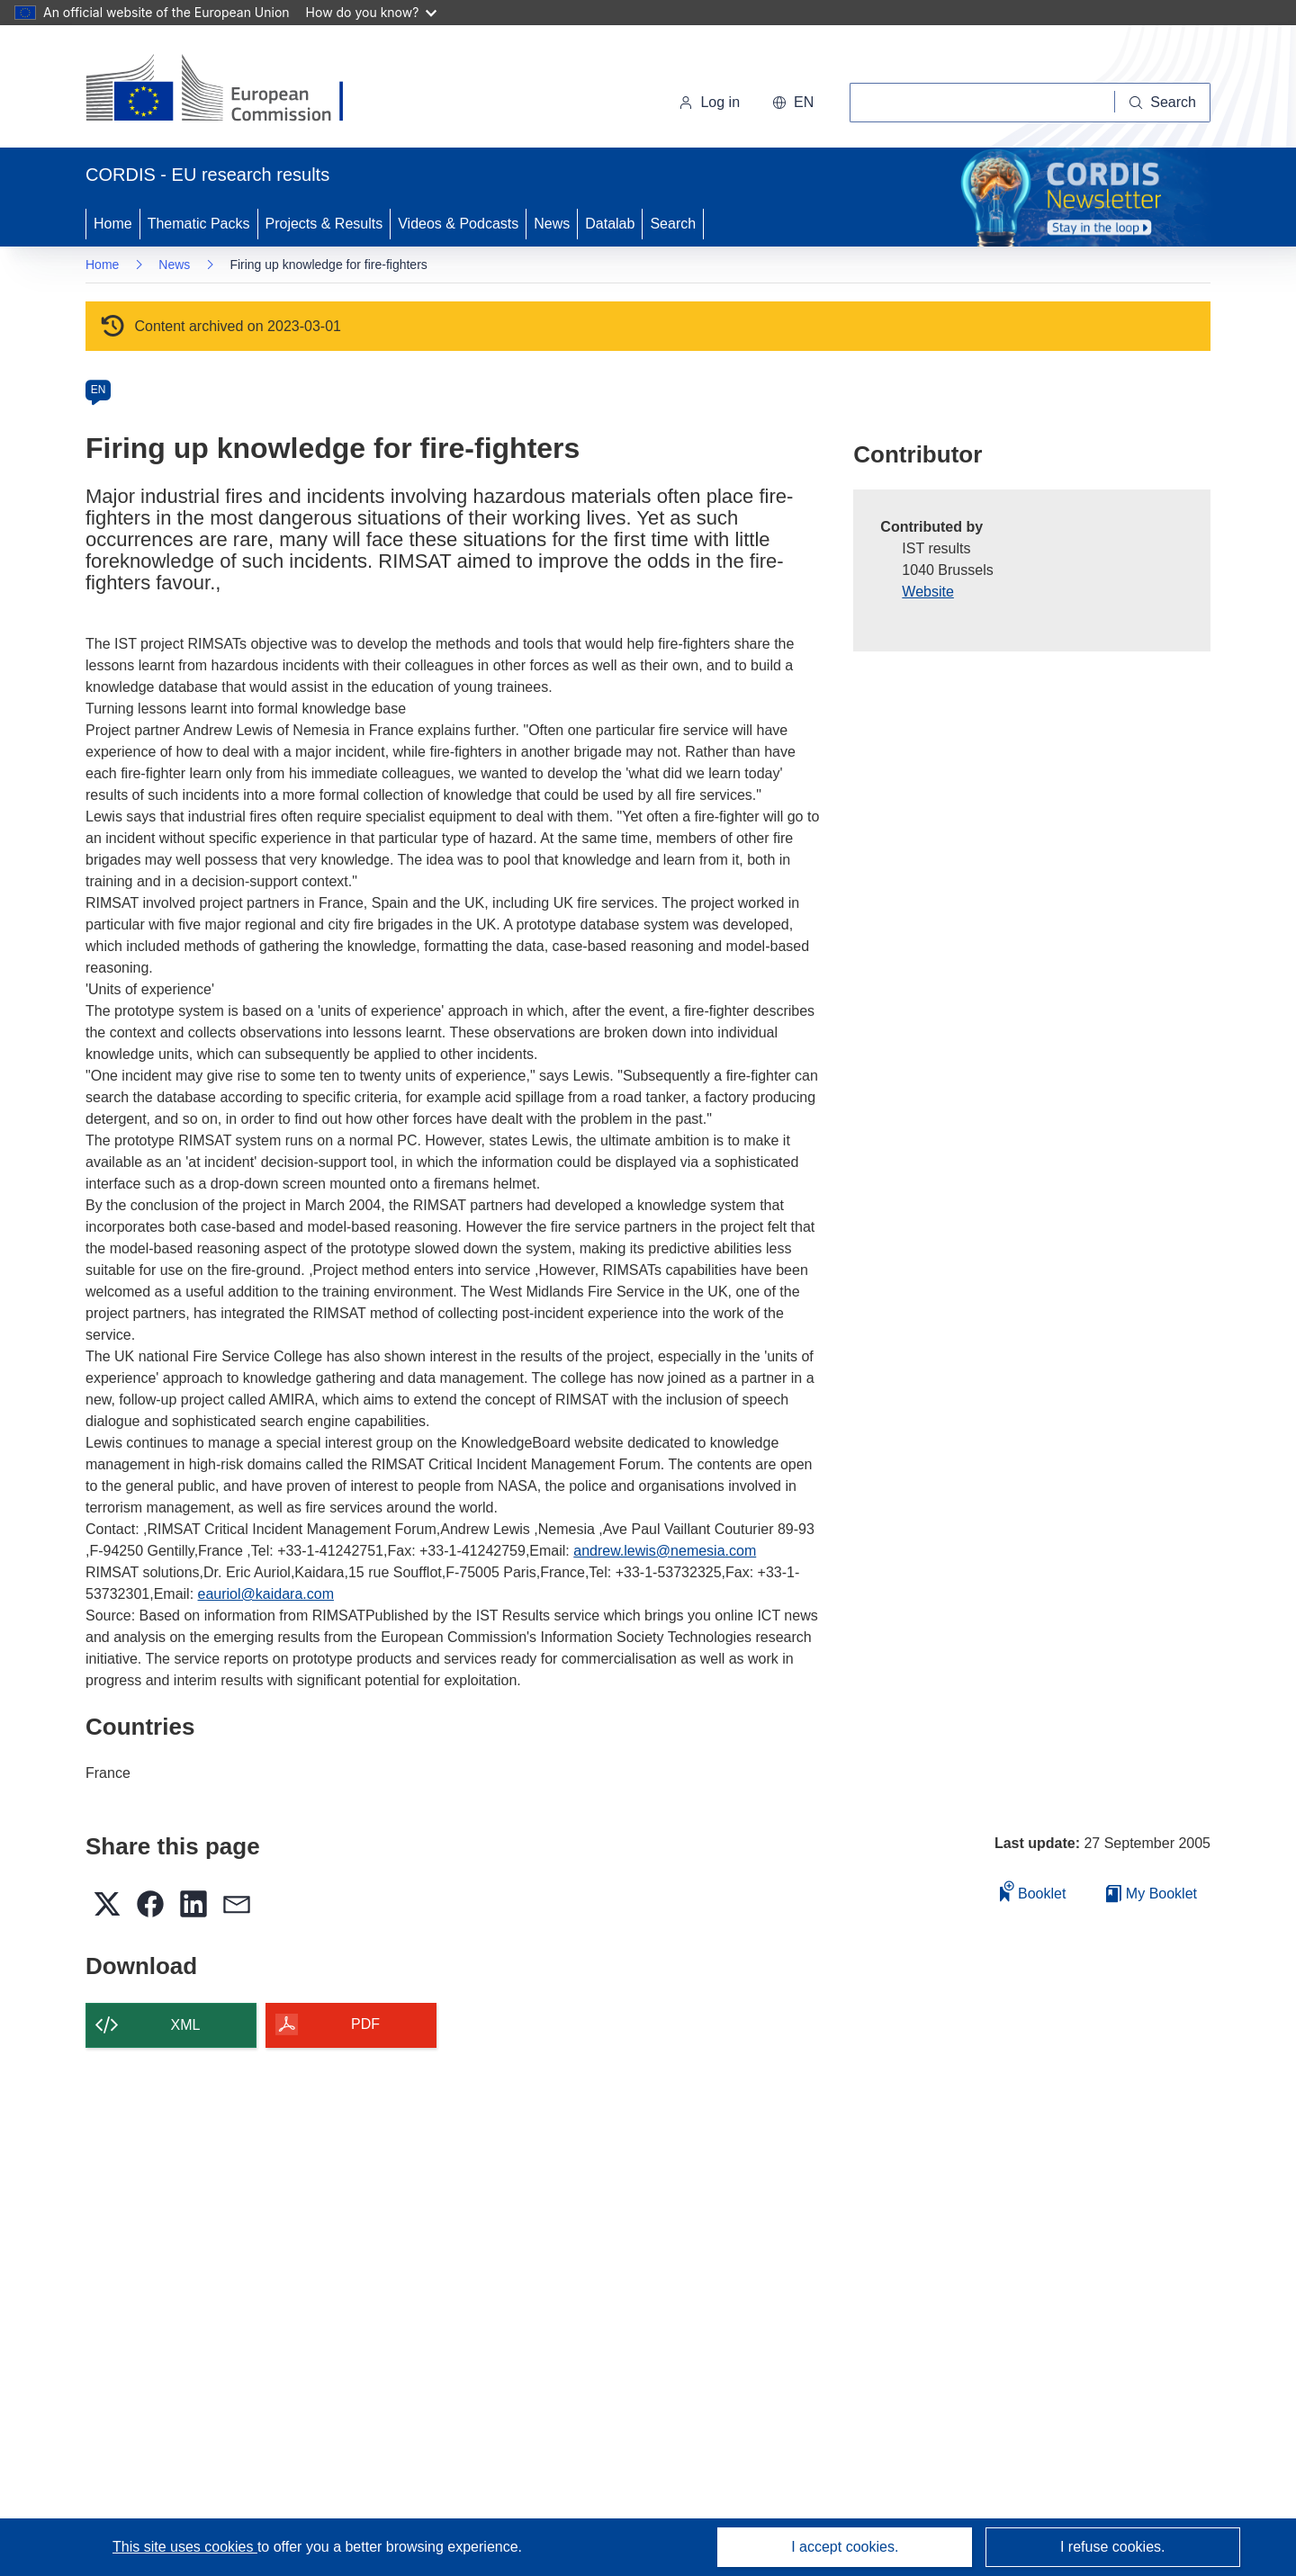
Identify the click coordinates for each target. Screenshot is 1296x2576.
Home (113, 223)
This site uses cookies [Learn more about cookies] (184, 2546)
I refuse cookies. (1113, 2546)
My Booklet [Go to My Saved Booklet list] (1151, 1893)
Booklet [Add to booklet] (1033, 1890)
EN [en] (98, 389)
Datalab (609, 223)
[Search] (1162, 102)
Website (928, 591)
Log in (709, 102)
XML (186, 2025)
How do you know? (371, 12)
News (552, 223)
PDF (365, 2024)
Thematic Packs (199, 223)
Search (673, 223)
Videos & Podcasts (458, 223)
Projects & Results (324, 223)
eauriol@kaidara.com (266, 1594)
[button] (793, 102)
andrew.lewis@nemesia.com (664, 1550)
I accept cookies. (844, 2546)
